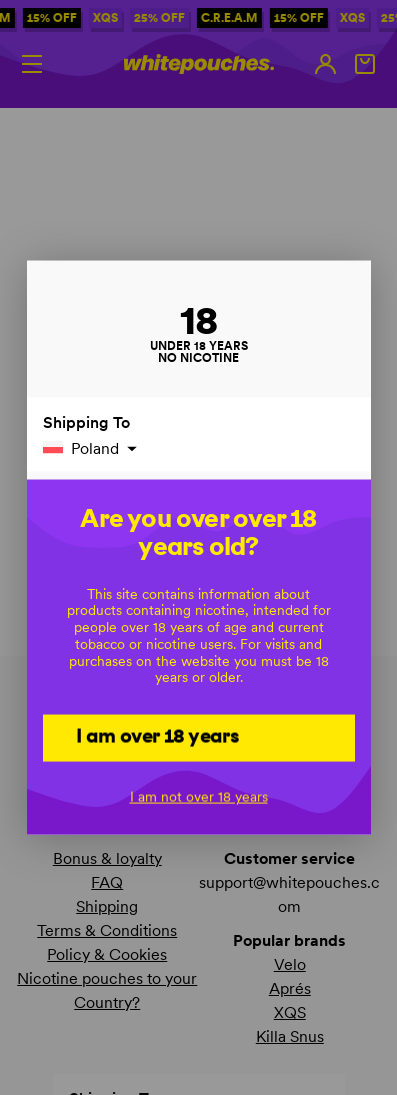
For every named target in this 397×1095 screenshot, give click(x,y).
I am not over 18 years (199, 796)
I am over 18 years (157, 736)
